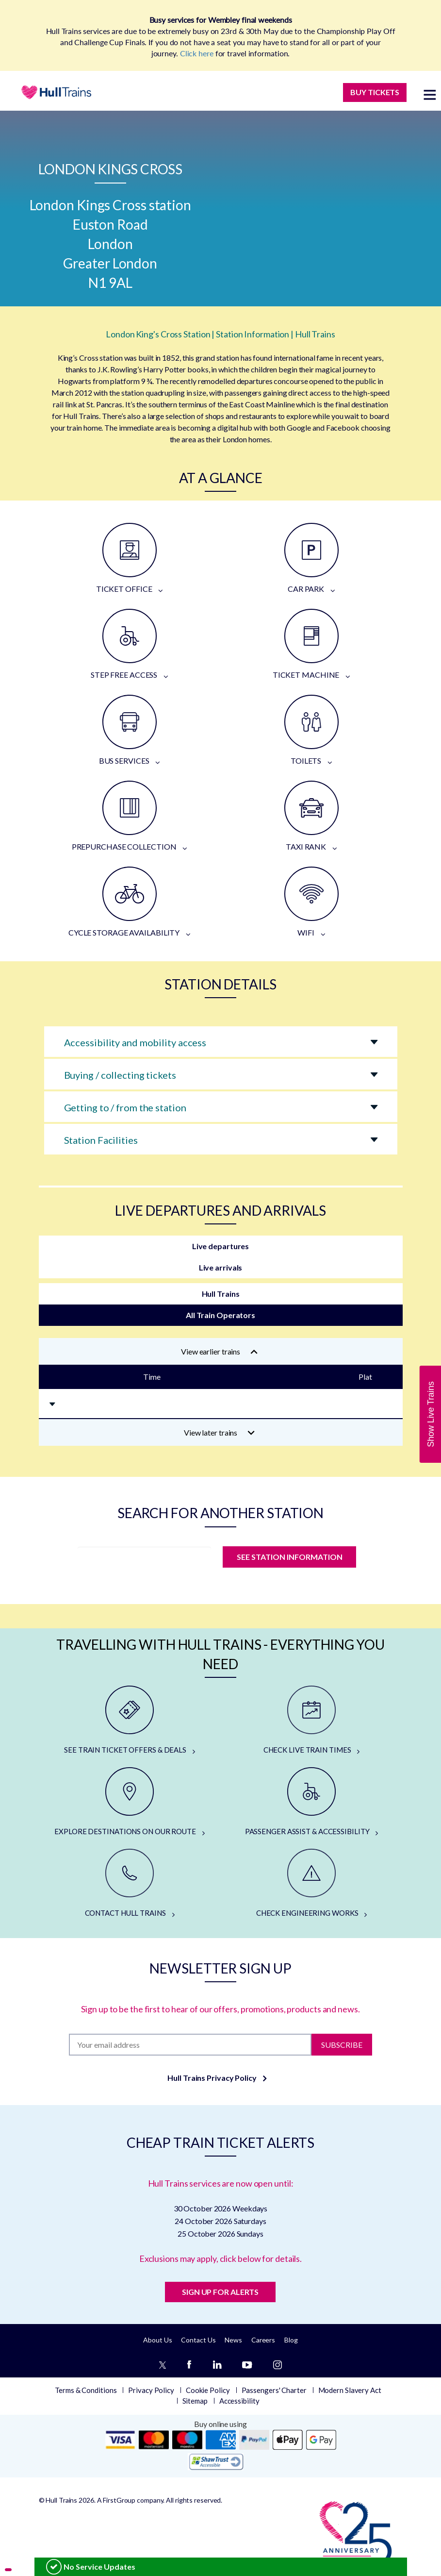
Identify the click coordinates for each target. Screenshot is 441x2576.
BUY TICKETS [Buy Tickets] (374, 92)
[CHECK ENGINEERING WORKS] (311, 1884)
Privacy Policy (151, 2390)
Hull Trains (221, 1293)
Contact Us (198, 2340)
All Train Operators (220, 1315)
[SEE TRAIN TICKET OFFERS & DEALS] (129, 1721)
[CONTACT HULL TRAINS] (129, 1884)
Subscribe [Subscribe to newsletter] (341, 2044)
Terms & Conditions (85, 2390)
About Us (157, 2340)
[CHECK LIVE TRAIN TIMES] (311, 1721)
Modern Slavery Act (349, 2390)
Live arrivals (221, 1267)
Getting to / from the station (125, 1107)
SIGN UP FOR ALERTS (220, 2291)
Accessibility (239, 2400)
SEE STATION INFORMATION (290, 1556)
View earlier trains (219, 1351)
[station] (144, 1560)
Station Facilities (101, 1140)
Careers (263, 2340)
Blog (291, 2340)
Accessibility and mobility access (135, 1042)
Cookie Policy (208, 2390)
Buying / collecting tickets (120, 1075)
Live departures (220, 1246)
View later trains (219, 1432)
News (233, 2340)
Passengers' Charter (274, 2390)
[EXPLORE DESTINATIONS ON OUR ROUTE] (129, 1802)
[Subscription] (190, 2045)
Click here (196, 53)
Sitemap (195, 2400)
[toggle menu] (430, 94)
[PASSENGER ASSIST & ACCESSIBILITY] (311, 1802)
